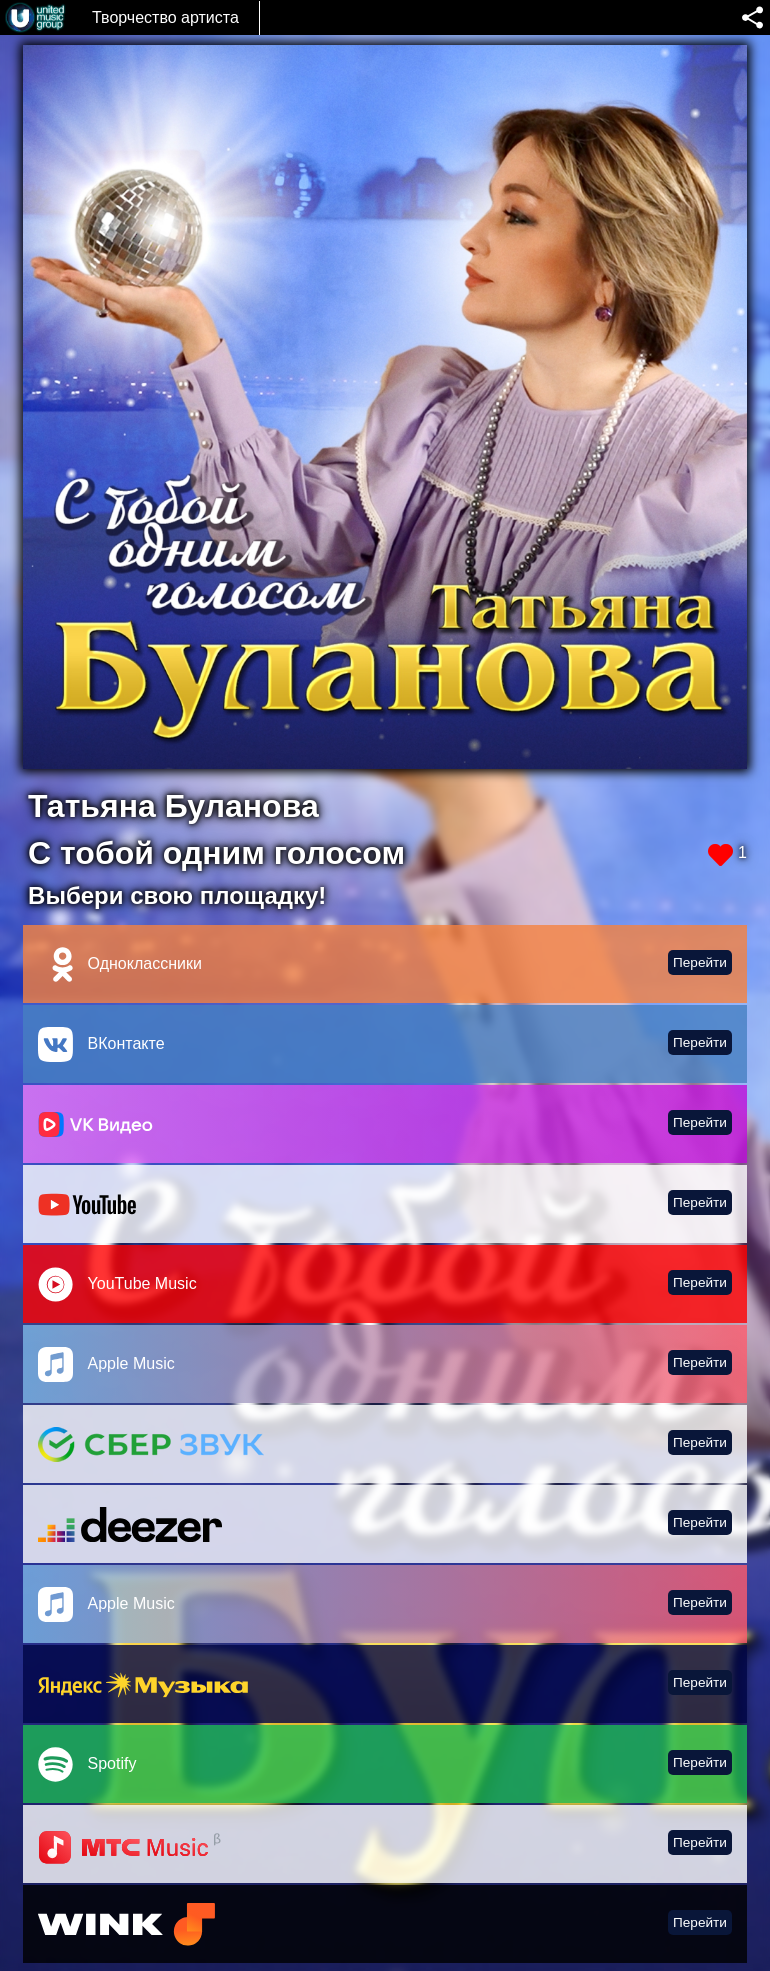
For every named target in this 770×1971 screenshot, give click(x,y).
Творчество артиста (165, 17)
